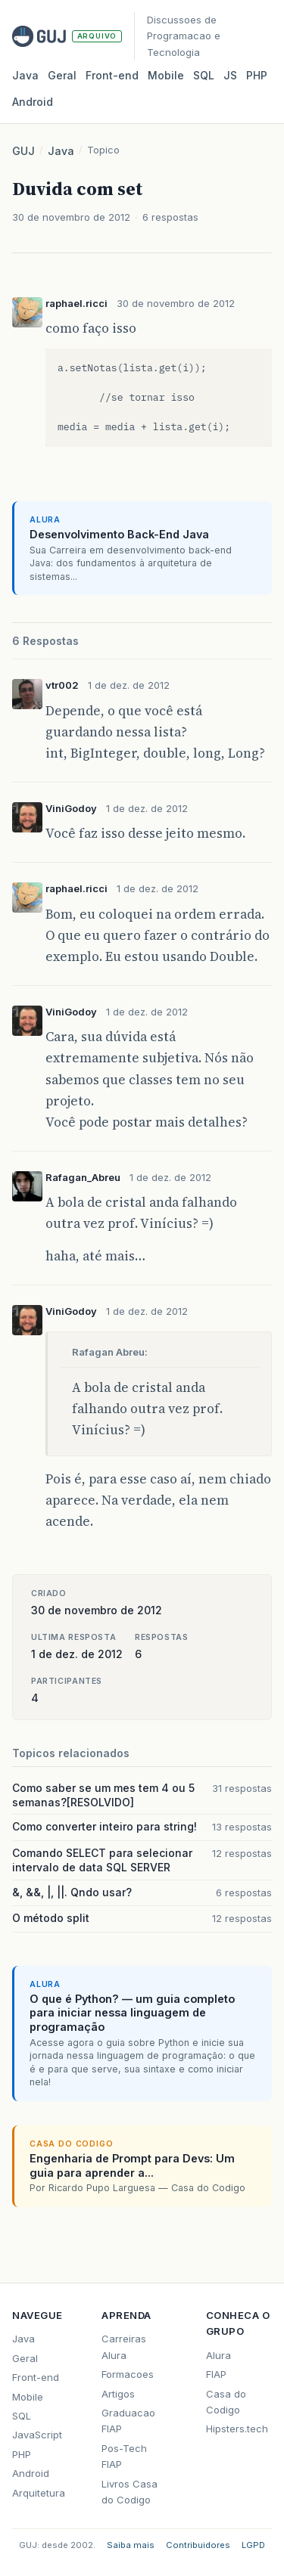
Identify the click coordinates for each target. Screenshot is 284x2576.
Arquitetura (38, 2493)
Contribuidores (198, 2545)
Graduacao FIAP (128, 2421)
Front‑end (112, 75)
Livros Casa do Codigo (129, 2492)
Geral (62, 75)
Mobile (166, 75)
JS (230, 75)
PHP (256, 75)
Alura (218, 2355)
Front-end (35, 2377)
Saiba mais (130, 2545)
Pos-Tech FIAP (124, 2456)
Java (25, 75)
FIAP (216, 2374)
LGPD (253, 2545)
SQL (203, 75)
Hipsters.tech (237, 2429)
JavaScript (37, 2435)
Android (32, 101)
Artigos (118, 2394)
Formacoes (127, 2374)
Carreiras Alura (123, 2347)
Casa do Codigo (226, 2402)
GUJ (23, 150)
